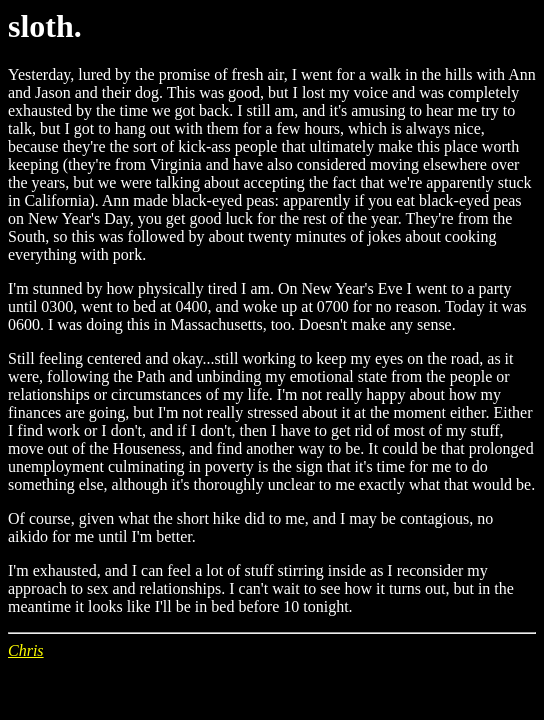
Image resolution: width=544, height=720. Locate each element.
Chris (26, 650)
